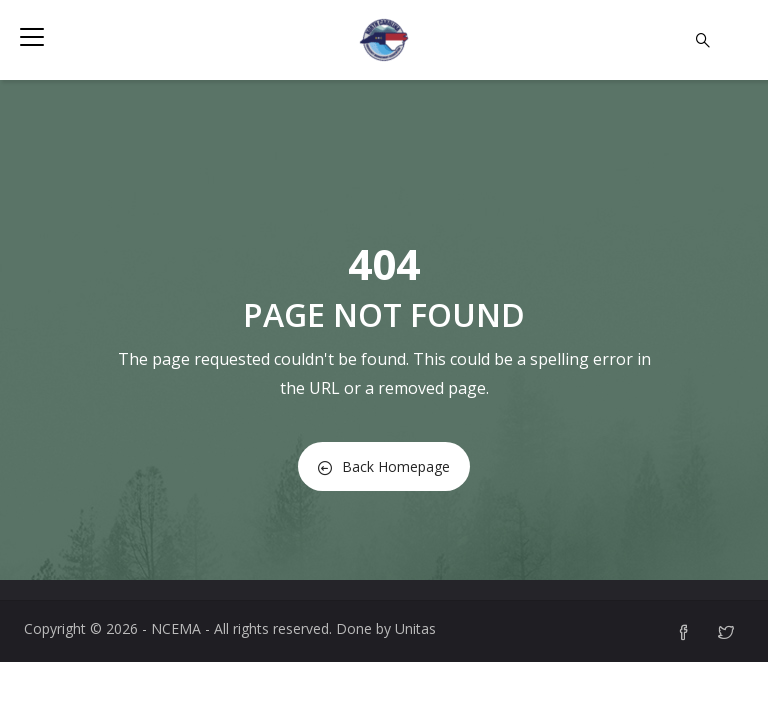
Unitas (415, 628)
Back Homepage (384, 466)
